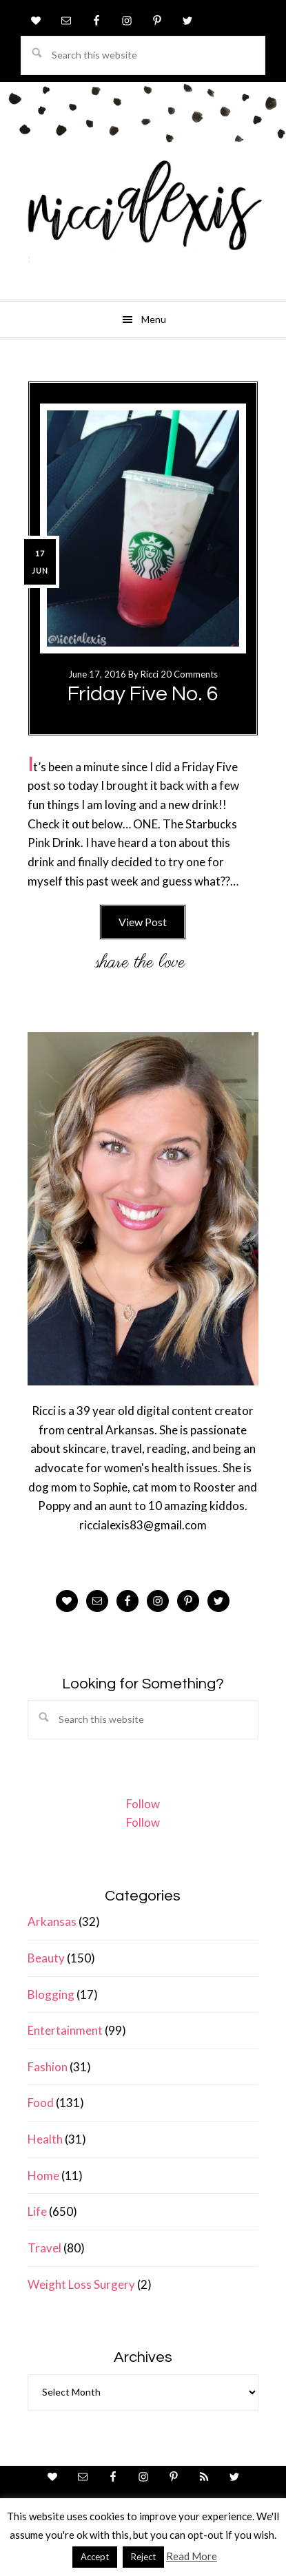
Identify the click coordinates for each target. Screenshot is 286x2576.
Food (41, 2102)
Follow (143, 1804)
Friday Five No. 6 (143, 693)
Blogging (51, 1994)
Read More (191, 2556)
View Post (143, 921)
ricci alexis (143, 217)
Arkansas (52, 1921)
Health (45, 2139)
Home (43, 2175)
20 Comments (189, 674)
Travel (44, 2248)
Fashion (48, 2067)
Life (37, 2211)
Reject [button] (143, 2556)
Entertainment (65, 2030)
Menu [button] (153, 319)
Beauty (46, 1958)
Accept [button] (95, 2556)
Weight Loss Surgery (81, 2284)
